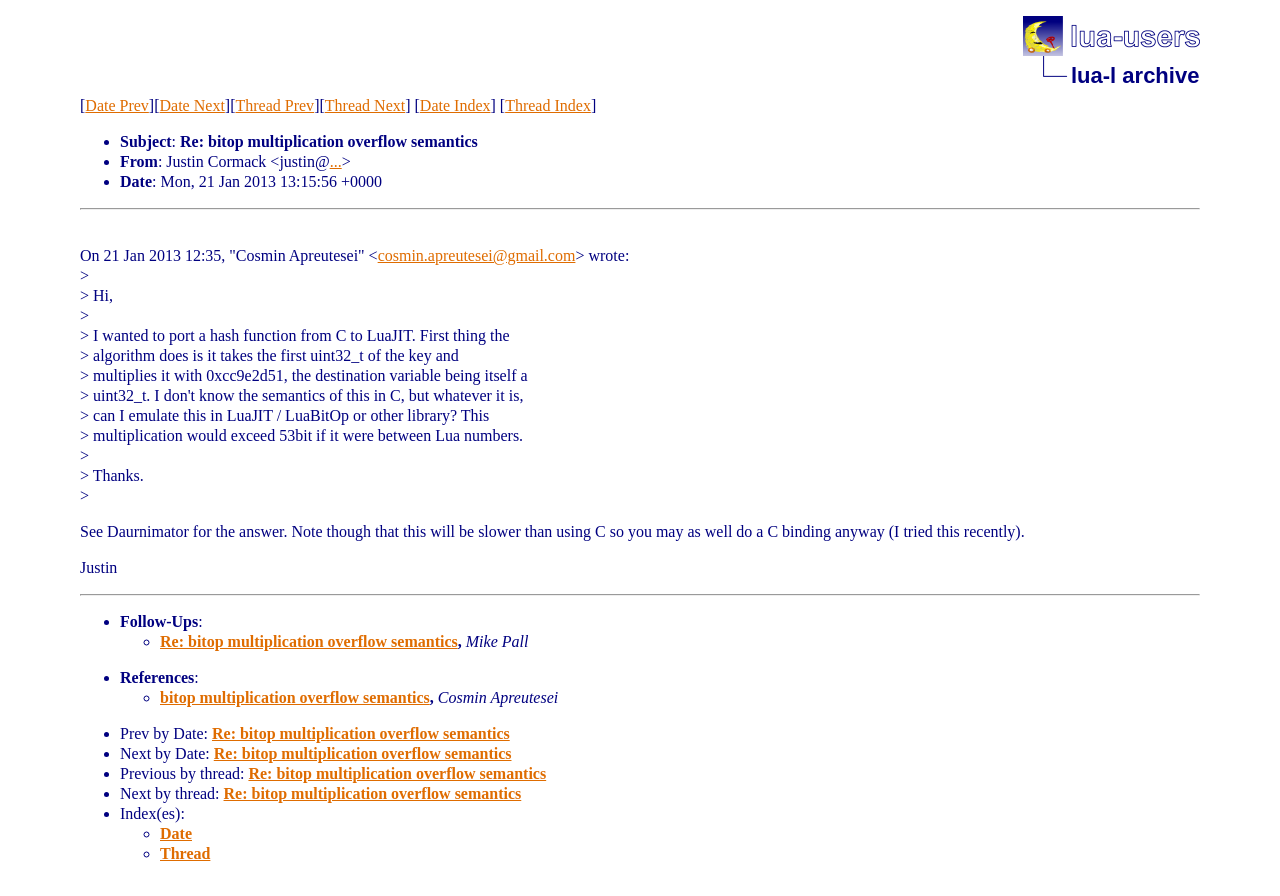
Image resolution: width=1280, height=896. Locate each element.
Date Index (455, 105)
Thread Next (365, 105)
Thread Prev (274, 105)
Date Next (192, 105)
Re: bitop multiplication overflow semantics (309, 641)
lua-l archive (1135, 75)
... (336, 161)
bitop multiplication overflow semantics (295, 697)
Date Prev (117, 105)
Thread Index (548, 105)
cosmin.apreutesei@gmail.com (477, 255)
